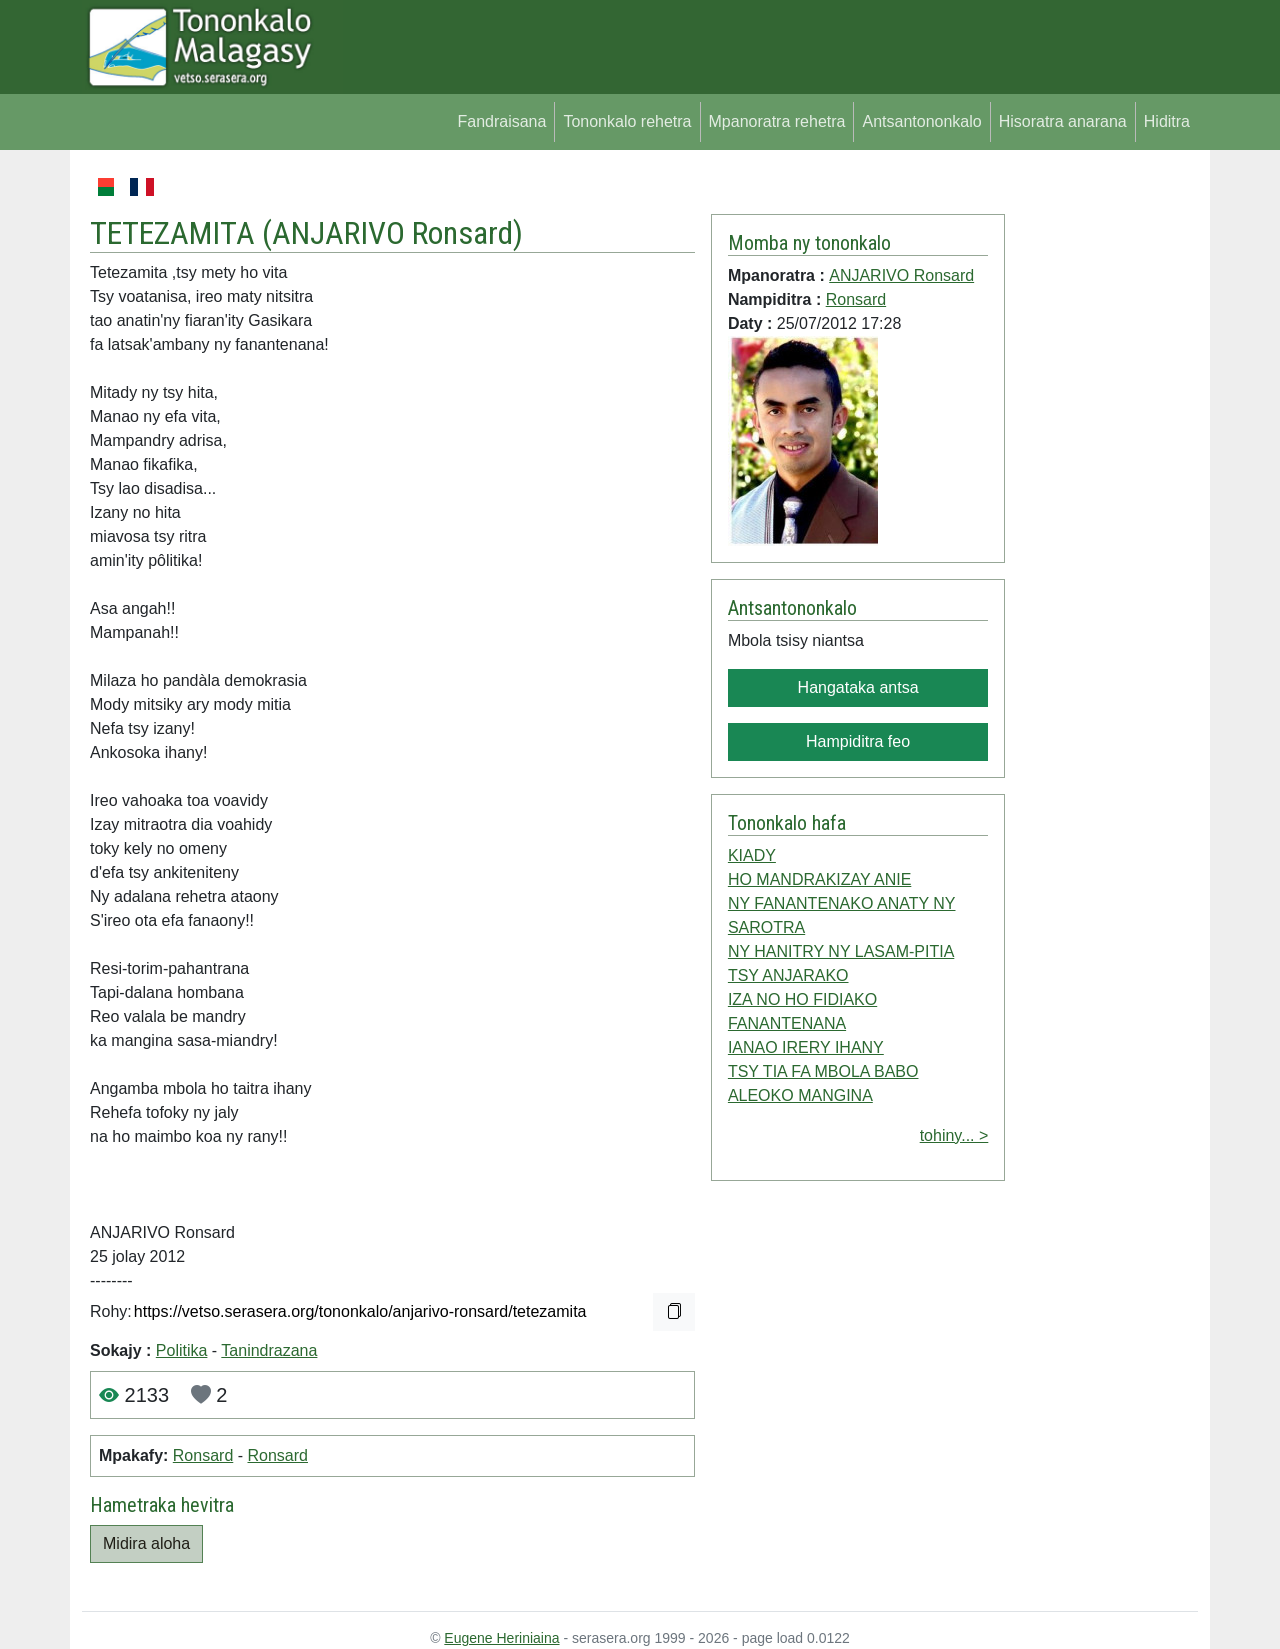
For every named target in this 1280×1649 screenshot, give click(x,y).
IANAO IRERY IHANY (806, 1047)
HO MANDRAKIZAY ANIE (819, 879)
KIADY (752, 855)
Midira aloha (146, 1543)
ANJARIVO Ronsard (392, 233)
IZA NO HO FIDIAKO (802, 999)
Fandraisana (501, 121)
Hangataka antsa (858, 687)
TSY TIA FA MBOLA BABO (823, 1071)
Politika (182, 1350)
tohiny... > (954, 1135)
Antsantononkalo (921, 121)
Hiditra (1167, 121)
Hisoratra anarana (1063, 121)
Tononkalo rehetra (627, 121)
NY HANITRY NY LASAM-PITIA (841, 951)
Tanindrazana (269, 1350)
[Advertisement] (1101, 474)
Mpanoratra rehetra (777, 121)
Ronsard (203, 1455)
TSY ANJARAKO (788, 975)
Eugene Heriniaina (501, 1638)
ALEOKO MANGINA (800, 1095)
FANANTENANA (787, 1023)
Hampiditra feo (858, 741)
